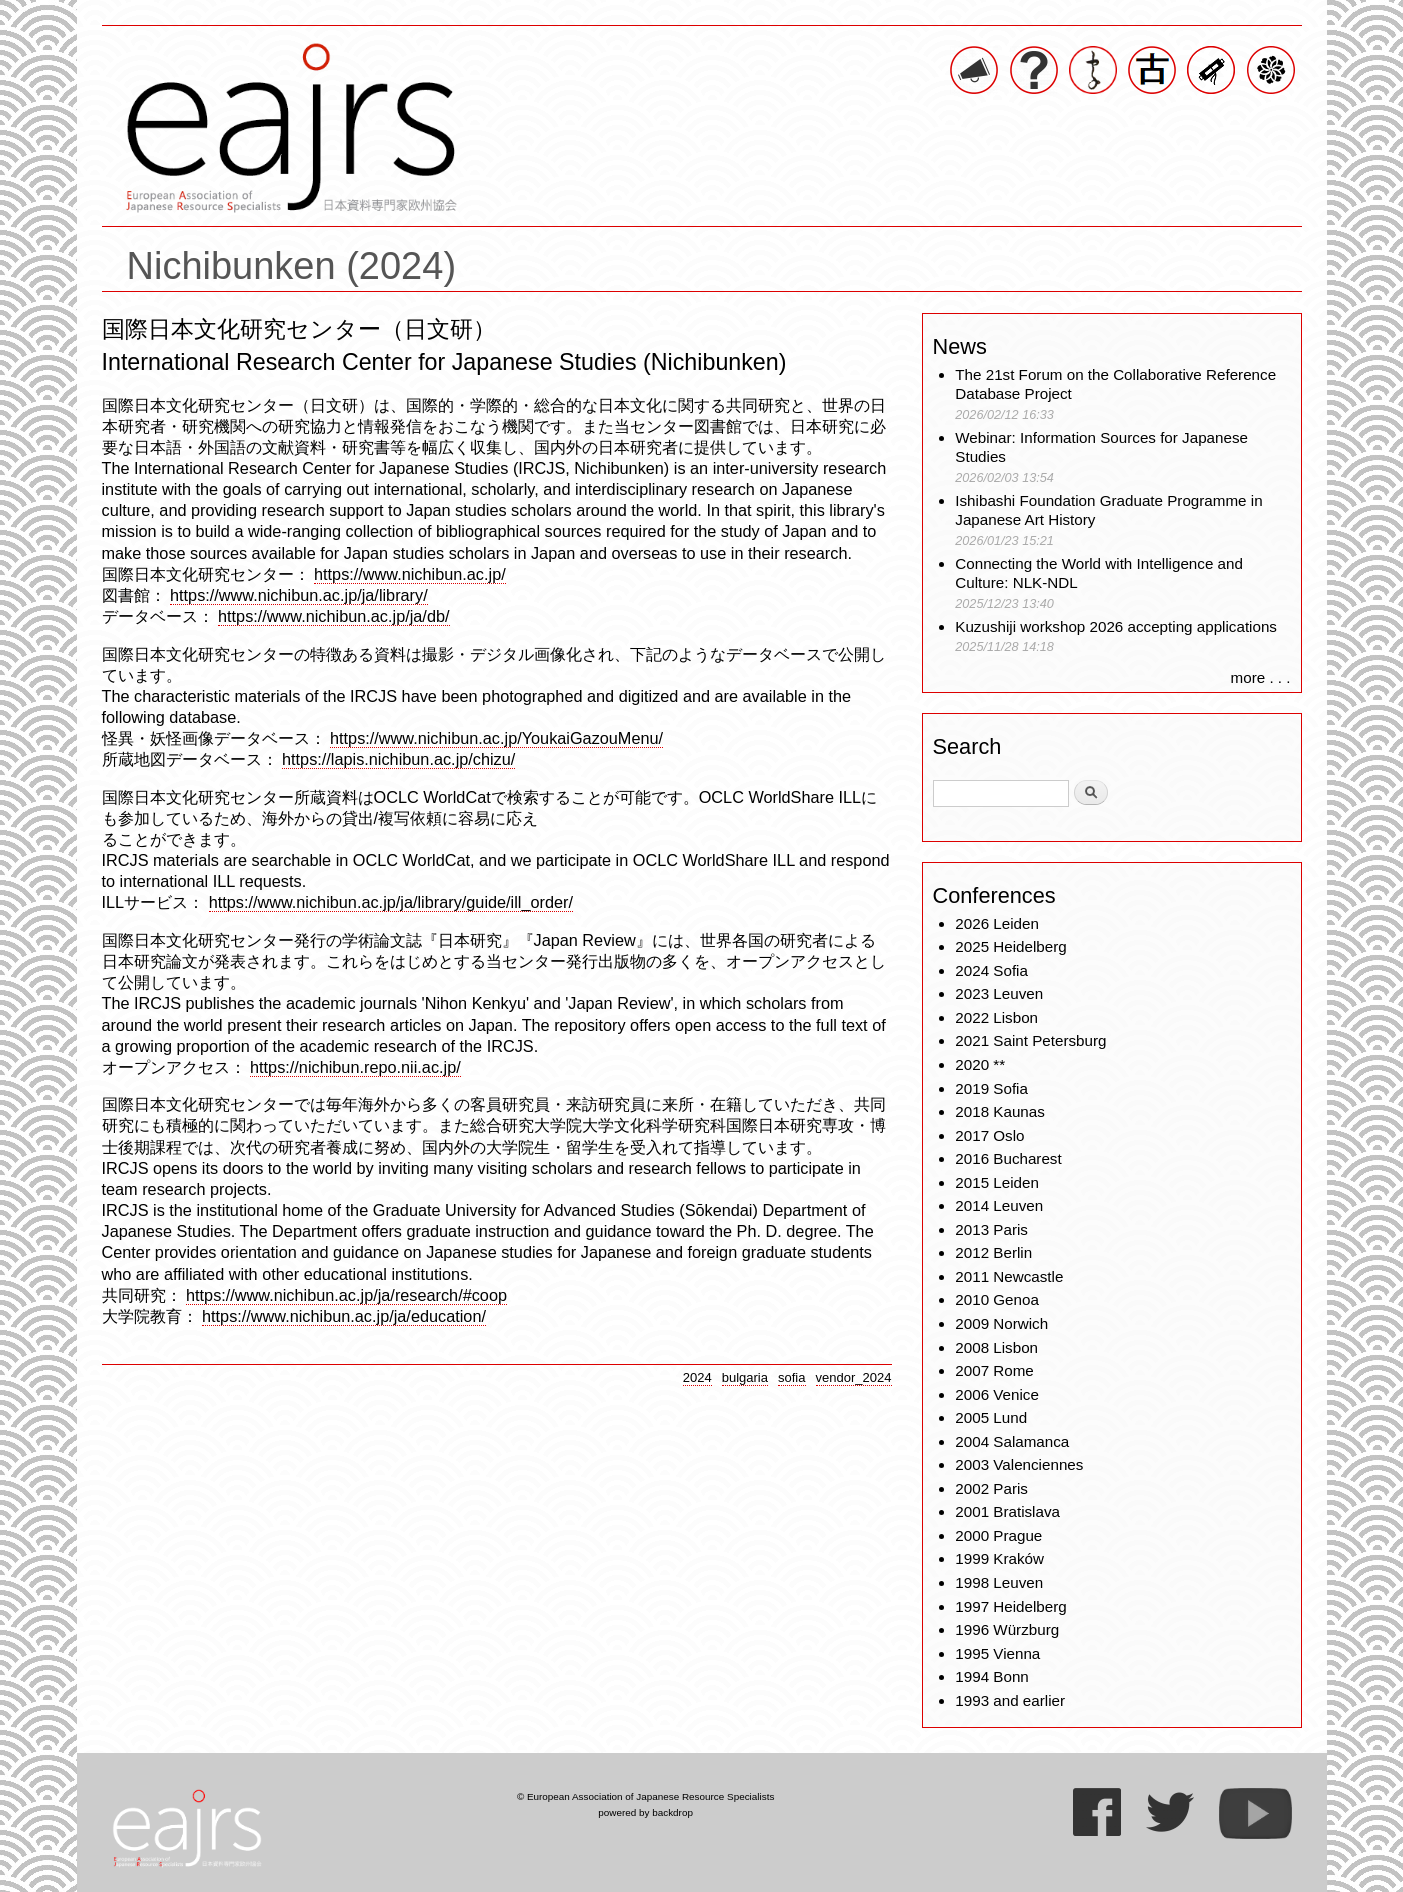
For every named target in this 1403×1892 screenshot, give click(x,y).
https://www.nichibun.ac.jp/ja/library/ (299, 595)
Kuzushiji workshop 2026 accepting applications (1116, 626)
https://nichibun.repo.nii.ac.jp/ (355, 1067)
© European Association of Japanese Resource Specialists (645, 1796)
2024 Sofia (991, 970)
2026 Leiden (997, 923)
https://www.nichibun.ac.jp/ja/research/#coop (346, 1295)
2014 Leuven (999, 1205)
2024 (697, 1377)
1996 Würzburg (1007, 1629)
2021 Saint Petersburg (1030, 1040)
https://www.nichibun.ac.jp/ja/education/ (344, 1316)
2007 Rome (994, 1370)
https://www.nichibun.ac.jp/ (410, 574)
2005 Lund (991, 1417)
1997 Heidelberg (1010, 1606)
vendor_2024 (854, 1377)
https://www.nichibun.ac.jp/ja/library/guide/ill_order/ (391, 902)
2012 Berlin (993, 1252)
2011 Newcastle (1009, 1276)
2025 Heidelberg (1010, 946)
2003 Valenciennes (1019, 1464)
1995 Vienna (997, 1653)
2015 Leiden (997, 1182)
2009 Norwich (1001, 1323)
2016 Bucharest (1008, 1158)
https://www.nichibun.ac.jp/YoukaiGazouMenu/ (496, 738)
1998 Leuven (999, 1582)
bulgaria (745, 1377)
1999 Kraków (999, 1558)
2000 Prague (998, 1535)
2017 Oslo (989, 1135)
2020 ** (980, 1064)
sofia (792, 1377)
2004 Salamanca (1012, 1441)
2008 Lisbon (996, 1347)
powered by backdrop (645, 1812)
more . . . (1261, 677)
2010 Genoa (997, 1299)
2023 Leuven (999, 993)
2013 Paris (991, 1229)
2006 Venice (997, 1394)
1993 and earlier (1010, 1700)
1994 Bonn (991, 1676)
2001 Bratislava (1007, 1511)
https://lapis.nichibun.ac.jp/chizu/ (398, 759)
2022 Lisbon (996, 1017)
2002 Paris (991, 1488)
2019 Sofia (991, 1088)
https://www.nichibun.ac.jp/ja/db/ (333, 616)
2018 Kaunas (1000, 1111)
